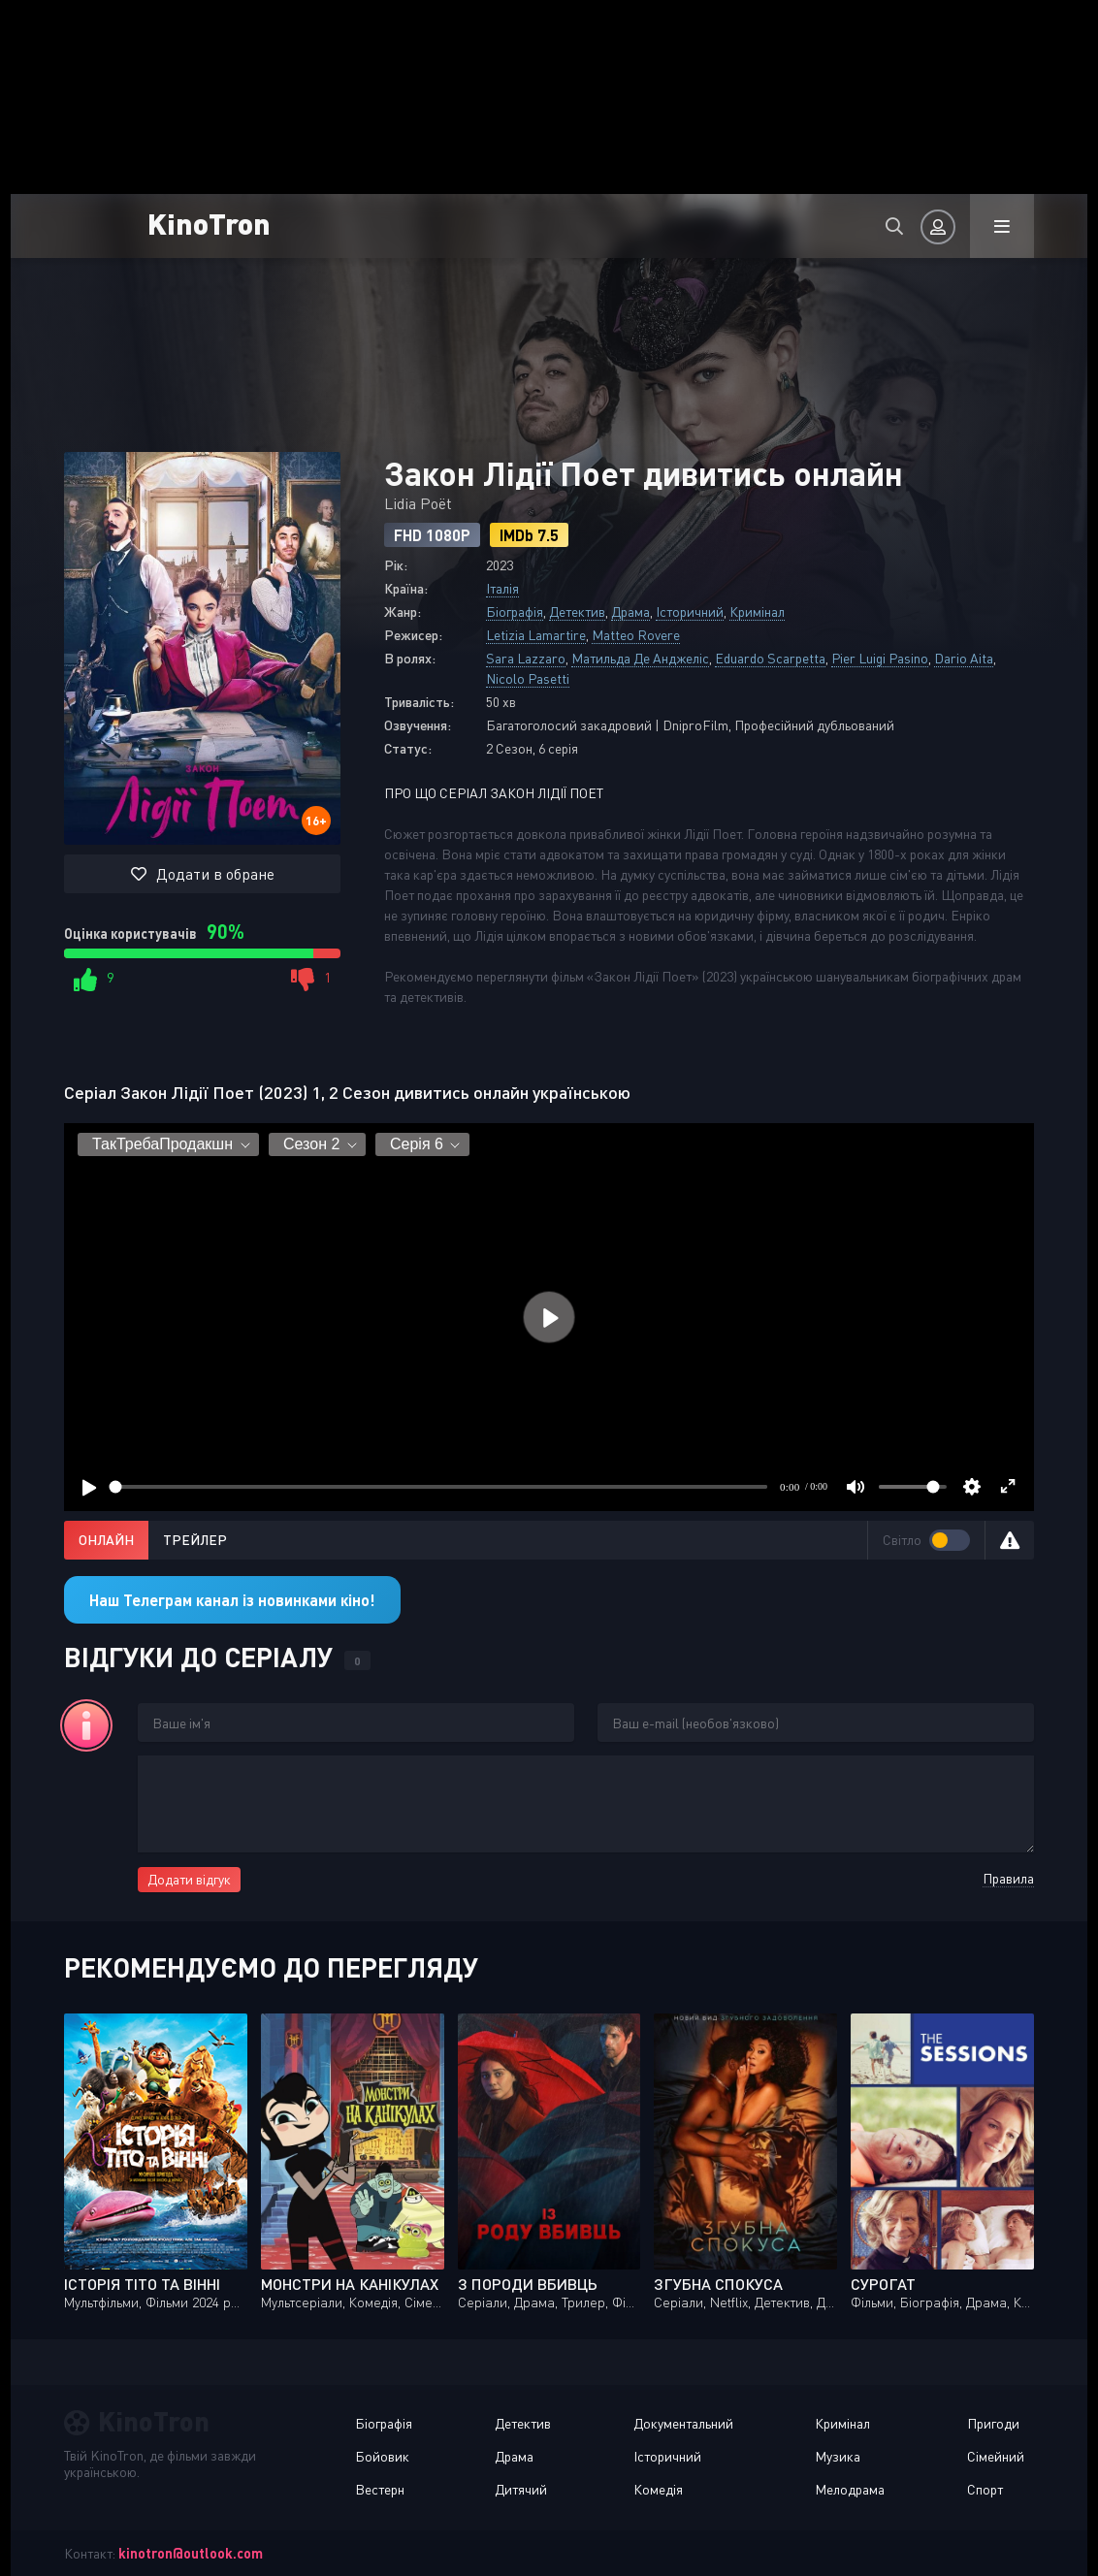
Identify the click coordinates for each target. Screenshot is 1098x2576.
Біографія (514, 611)
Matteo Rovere (636, 635)
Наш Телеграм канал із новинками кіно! (232, 1600)
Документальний (683, 2423)
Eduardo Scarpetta (770, 658)
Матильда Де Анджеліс (640, 658)
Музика (837, 2456)
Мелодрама (850, 2489)
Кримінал (757, 611)
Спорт (985, 2489)
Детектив (577, 611)
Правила (1008, 1878)
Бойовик (382, 2456)
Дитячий (521, 2489)
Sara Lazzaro (525, 658)
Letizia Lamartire (536, 635)
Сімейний (995, 2456)
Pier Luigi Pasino (879, 658)
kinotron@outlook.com (190, 2553)
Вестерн (379, 2489)
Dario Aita (963, 658)
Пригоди (993, 2423)
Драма (630, 611)
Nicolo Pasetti (527, 678)
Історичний (690, 611)
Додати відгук (189, 1879)
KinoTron (209, 223)
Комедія (658, 2489)
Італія (502, 588)
